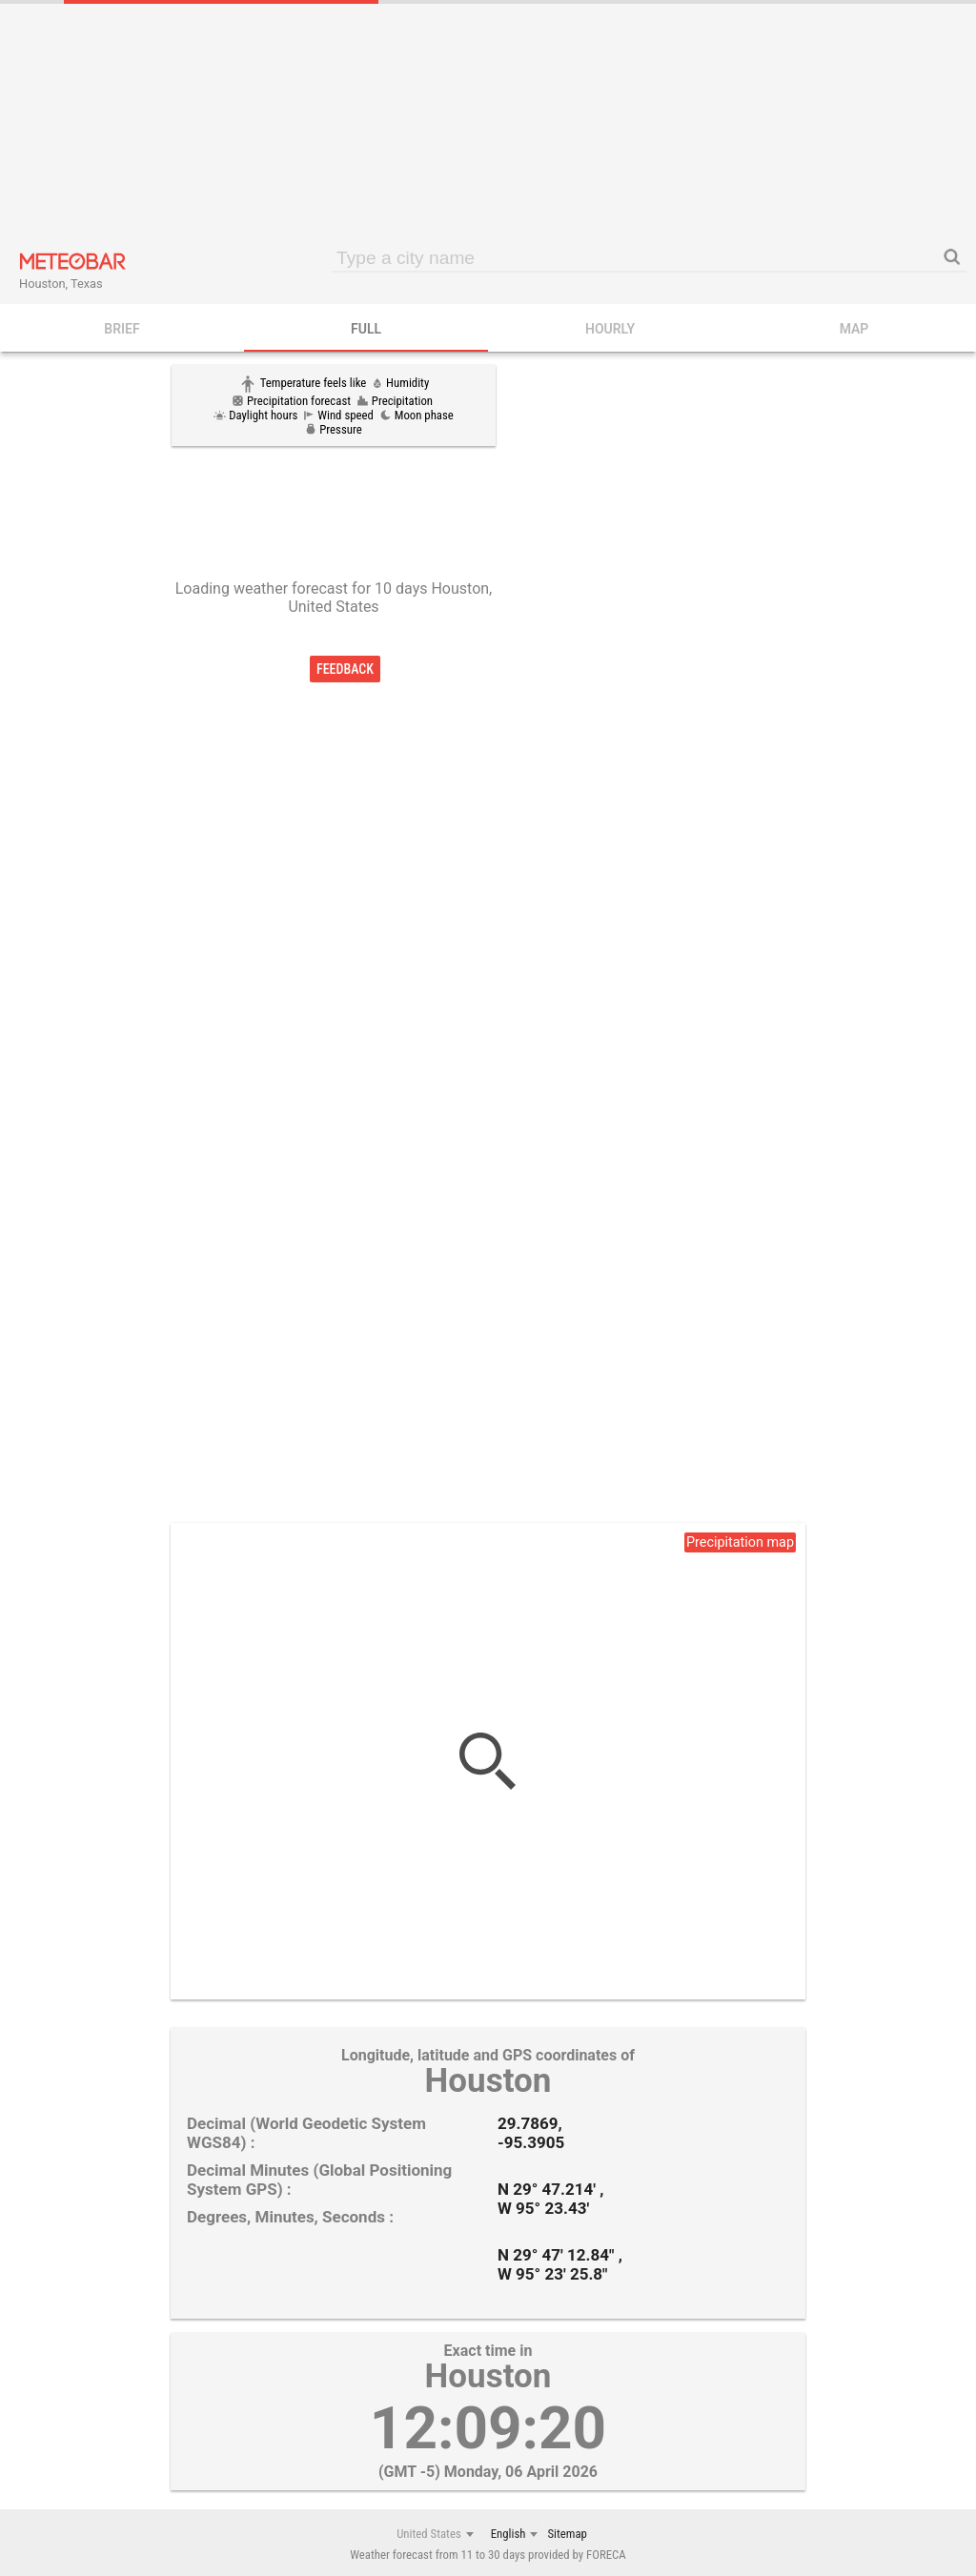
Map (854, 328)
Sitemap (566, 2533)
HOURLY (610, 328)
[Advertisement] (488, 124)
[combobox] (434, 2534)
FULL (366, 328)
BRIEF (121, 328)
